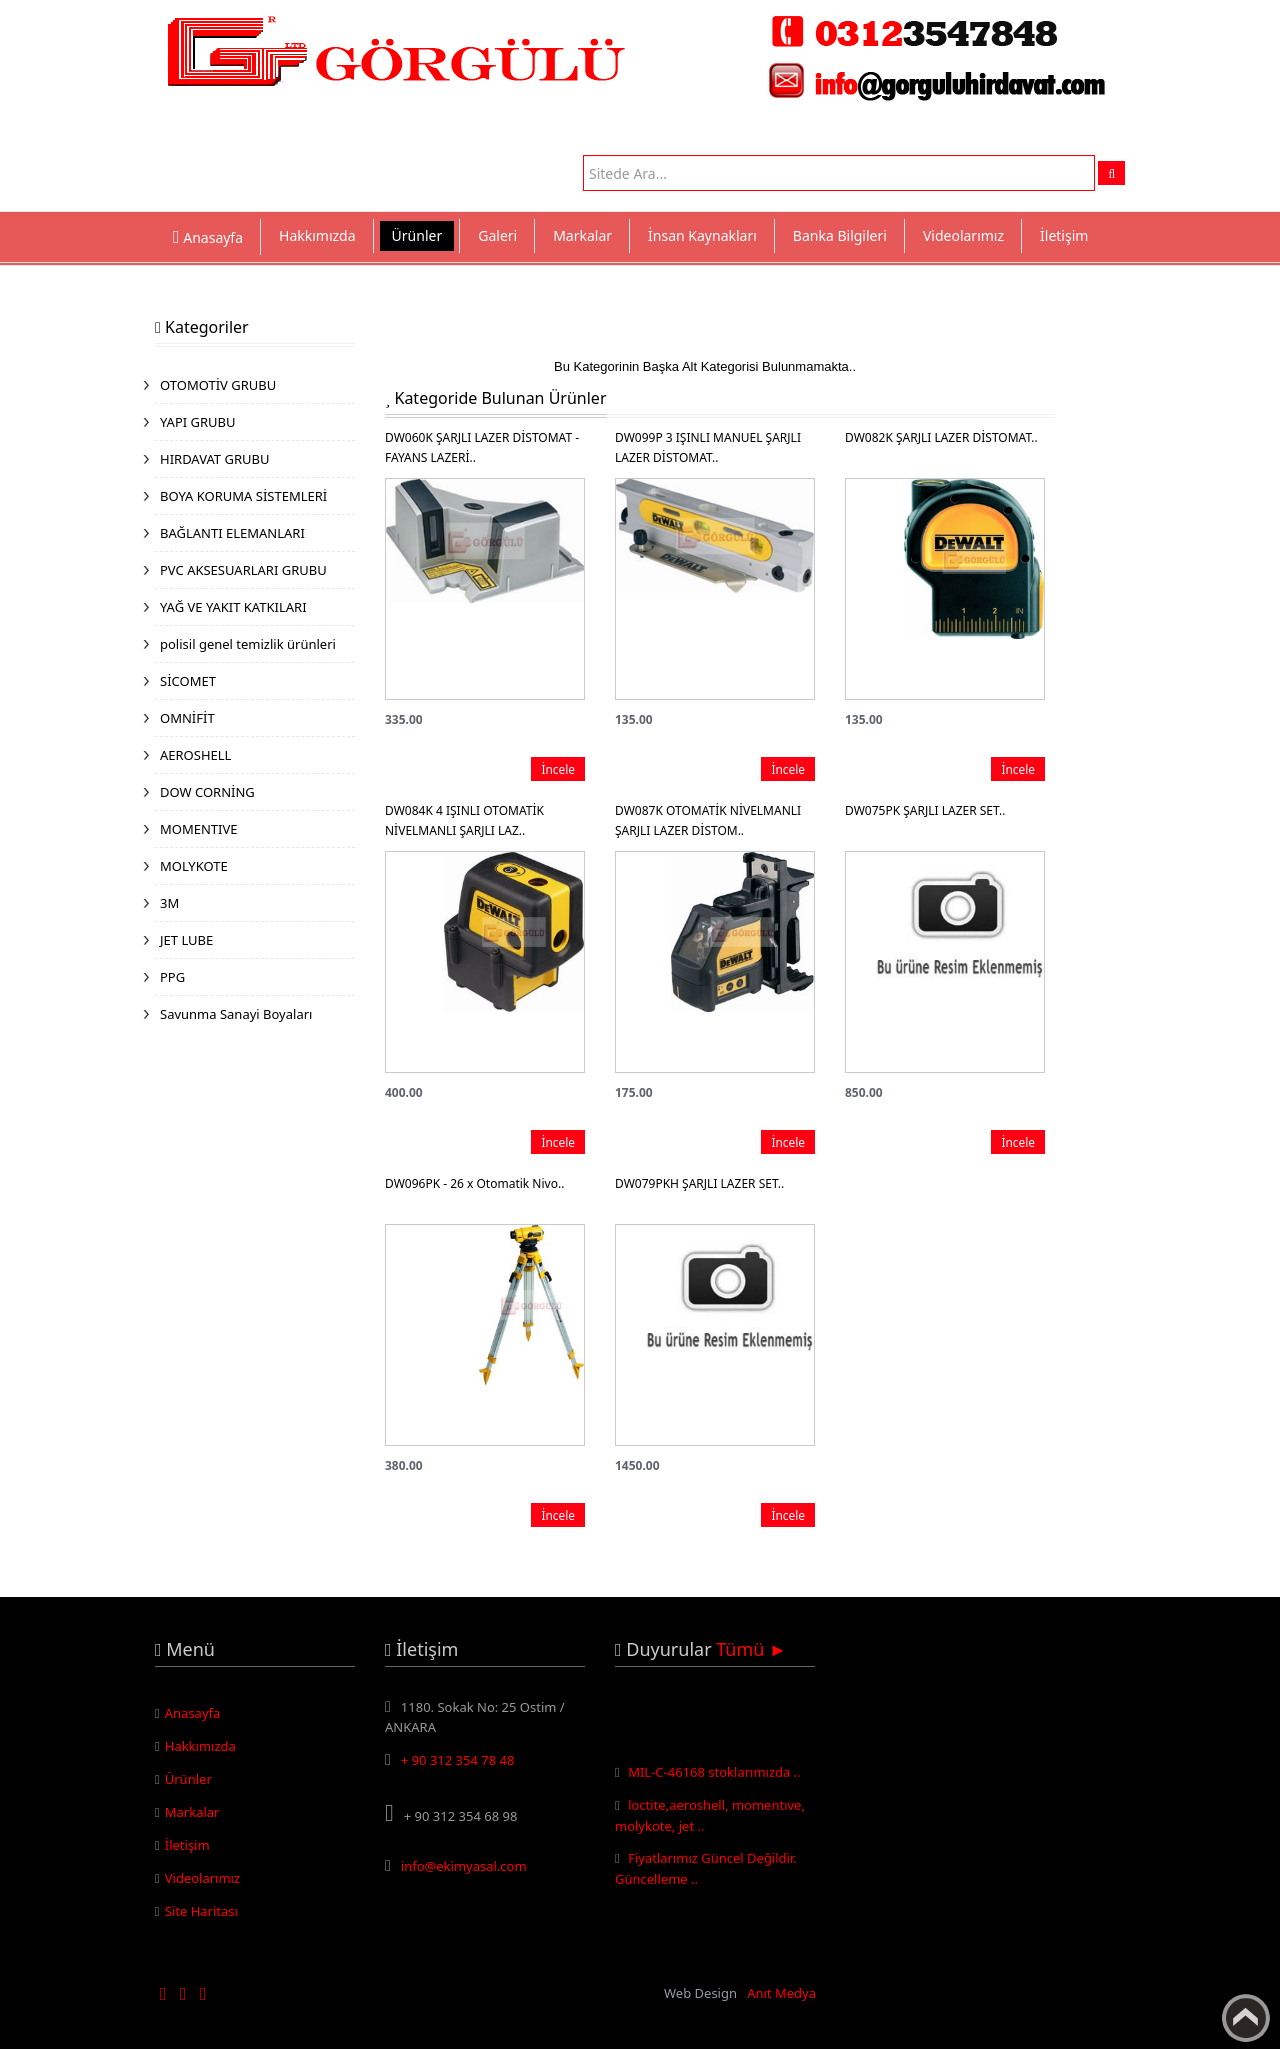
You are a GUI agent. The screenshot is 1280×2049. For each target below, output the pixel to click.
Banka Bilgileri (840, 235)
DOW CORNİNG (207, 792)
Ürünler (417, 235)
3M (169, 903)
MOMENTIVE (199, 829)
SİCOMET (188, 681)
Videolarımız (963, 235)
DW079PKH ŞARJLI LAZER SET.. (699, 1183)
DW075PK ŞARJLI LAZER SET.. (925, 810)
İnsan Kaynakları (702, 235)
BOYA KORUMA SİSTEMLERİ (243, 496)
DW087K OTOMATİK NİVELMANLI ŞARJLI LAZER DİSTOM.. (708, 820)
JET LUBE (186, 940)
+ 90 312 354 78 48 (458, 1760)
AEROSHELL (195, 755)
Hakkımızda (317, 235)
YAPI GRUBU (198, 422)
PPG (172, 977)
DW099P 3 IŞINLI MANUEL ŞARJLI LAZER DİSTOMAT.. (708, 447)
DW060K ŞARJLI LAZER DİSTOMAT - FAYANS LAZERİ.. (482, 447)
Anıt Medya (781, 1993)
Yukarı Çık (1246, 2018)
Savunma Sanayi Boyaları (236, 1014)
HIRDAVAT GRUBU (214, 459)
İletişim (1064, 235)
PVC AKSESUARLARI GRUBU (243, 570)
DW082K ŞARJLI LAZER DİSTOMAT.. (941, 437)
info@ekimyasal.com (464, 1866)
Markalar (582, 235)
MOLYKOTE (194, 866)
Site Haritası (201, 1911)
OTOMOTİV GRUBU (218, 385)
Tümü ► (751, 1649)
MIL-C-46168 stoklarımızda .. (714, 1776)
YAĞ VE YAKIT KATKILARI (233, 607)
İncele (558, 769)
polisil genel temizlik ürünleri (248, 644)
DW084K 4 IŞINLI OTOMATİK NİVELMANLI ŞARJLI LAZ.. (464, 820)
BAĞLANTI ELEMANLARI (232, 533)
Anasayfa (193, 1713)
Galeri (497, 235)
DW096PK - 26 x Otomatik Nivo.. (474, 1183)
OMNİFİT (187, 718)
